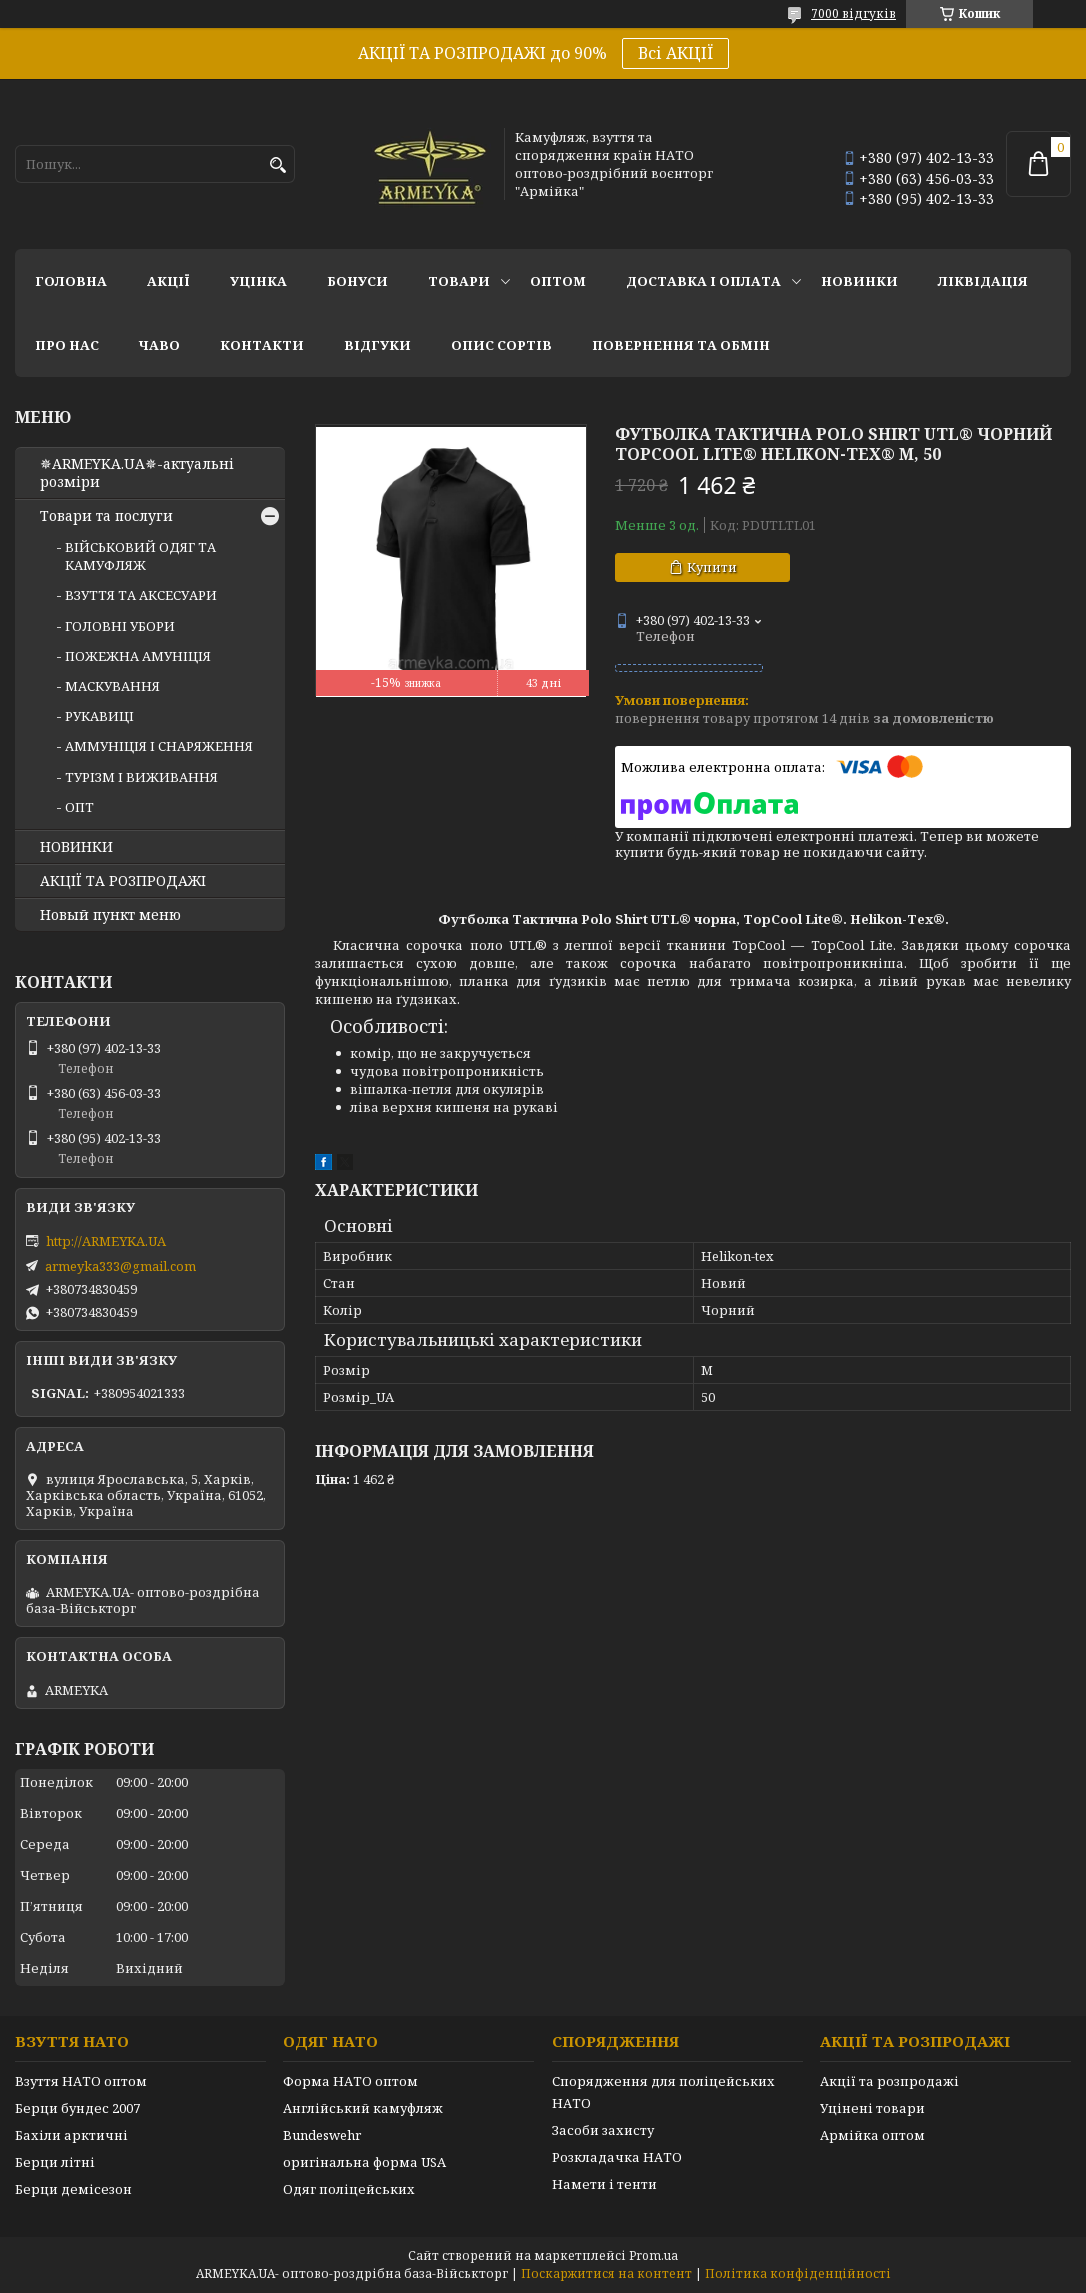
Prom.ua (653, 2255)
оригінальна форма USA (364, 2162)
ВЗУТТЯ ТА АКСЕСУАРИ (141, 595)
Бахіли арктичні (71, 2135)
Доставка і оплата (703, 281)
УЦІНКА (258, 281)
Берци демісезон (73, 2189)
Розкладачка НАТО (617, 2157)
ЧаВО (159, 345)
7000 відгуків (853, 13)
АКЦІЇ (168, 281)
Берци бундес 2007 (77, 2108)
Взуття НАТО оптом (81, 2081)
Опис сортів (501, 345)
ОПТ (79, 807)
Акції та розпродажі (889, 2081)
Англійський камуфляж (363, 2108)
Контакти (262, 345)
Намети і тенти (604, 2184)
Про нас (67, 345)
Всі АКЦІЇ (675, 53)
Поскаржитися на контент (606, 2273)
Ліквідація (983, 281)
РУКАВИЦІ (99, 716)
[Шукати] (277, 165)
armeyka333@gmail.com (120, 1266)
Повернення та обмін (681, 345)
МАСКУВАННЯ (112, 686)
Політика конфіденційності (798, 2273)
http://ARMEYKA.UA (106, 1241)
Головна (71, 281)
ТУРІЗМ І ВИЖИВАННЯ (141, 777)
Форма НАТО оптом (350, 2081)
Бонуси (357, 281)
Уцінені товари (872, 2108)
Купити (712, 567)
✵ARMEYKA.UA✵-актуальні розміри (137, 473)
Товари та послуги (106, 516)
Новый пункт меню (110, 915)
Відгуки (377, 345)
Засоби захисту (603, 2130)
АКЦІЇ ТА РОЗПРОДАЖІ (123, 881)
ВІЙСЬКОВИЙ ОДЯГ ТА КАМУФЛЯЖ (140, 556)
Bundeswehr (322, 2135)
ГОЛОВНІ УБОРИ (120, 626)
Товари (459, 281)
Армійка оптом (872, 2135)
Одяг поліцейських (349, 2189)
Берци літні (55, 2162)
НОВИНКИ (859, 281)
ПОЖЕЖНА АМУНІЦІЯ (138, 656)
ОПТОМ (558, 281)
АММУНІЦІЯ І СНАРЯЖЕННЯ (159, 746)
